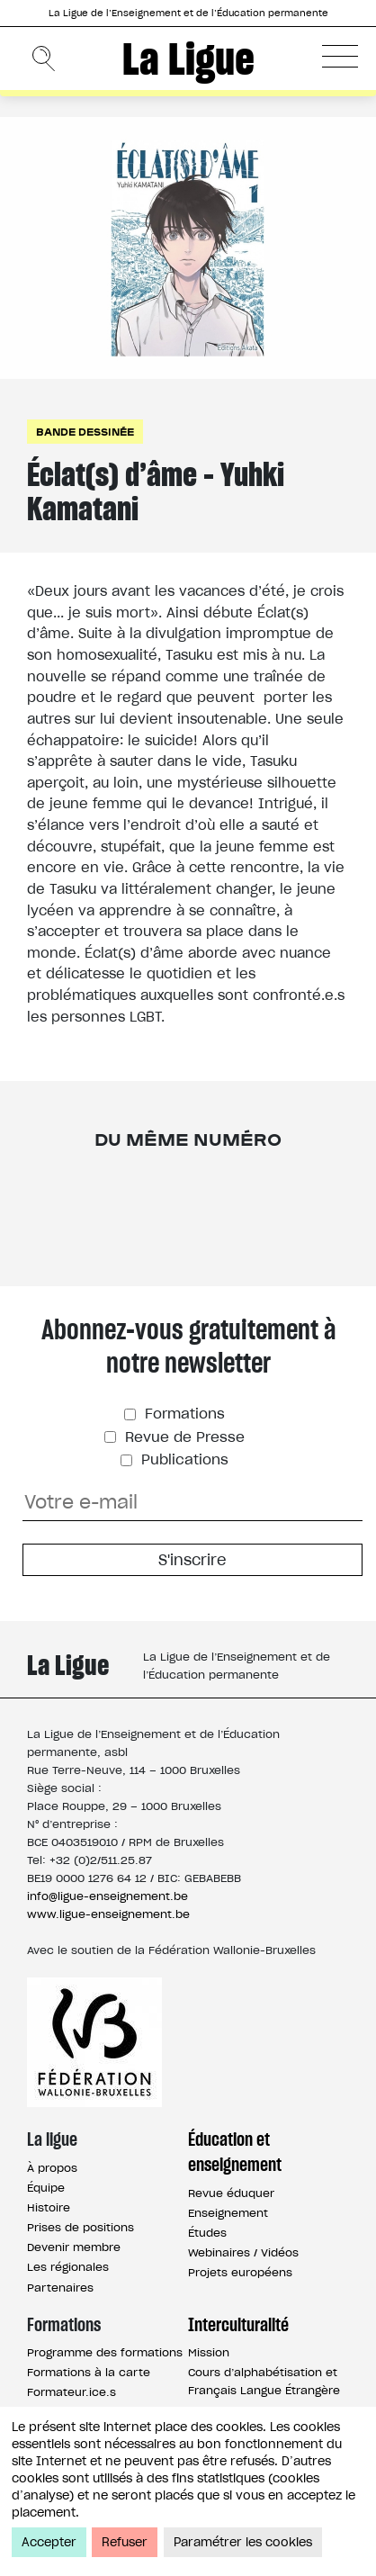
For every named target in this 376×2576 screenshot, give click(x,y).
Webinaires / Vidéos (243, 2252)
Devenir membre (74, 2247)
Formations (182, 1413)
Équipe (46, 2187)
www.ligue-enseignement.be (108, 1914)
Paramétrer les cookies (243, 2542)
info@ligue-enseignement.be (107, 1896)
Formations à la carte (88, 2372)
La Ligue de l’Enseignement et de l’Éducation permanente (188, 13)
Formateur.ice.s (71, 2392)
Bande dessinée (85, 431)
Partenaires (60, 2287)
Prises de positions (80, 2227)
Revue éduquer (231, 2193)
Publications (182, 1459)
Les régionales (68, 2267)
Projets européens (240, 2272)
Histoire (48, 2207)
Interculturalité (238, 2325)
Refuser (125, 2542)
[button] (340, 56)
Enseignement (228, 2213)
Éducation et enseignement (235, 2152)
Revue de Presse (183, 1437)
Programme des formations (105, 2352)
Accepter (49, 2542)
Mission (208, 2352)
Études (207, 2232)
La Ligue (188, 58)
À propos (52, 2168)
